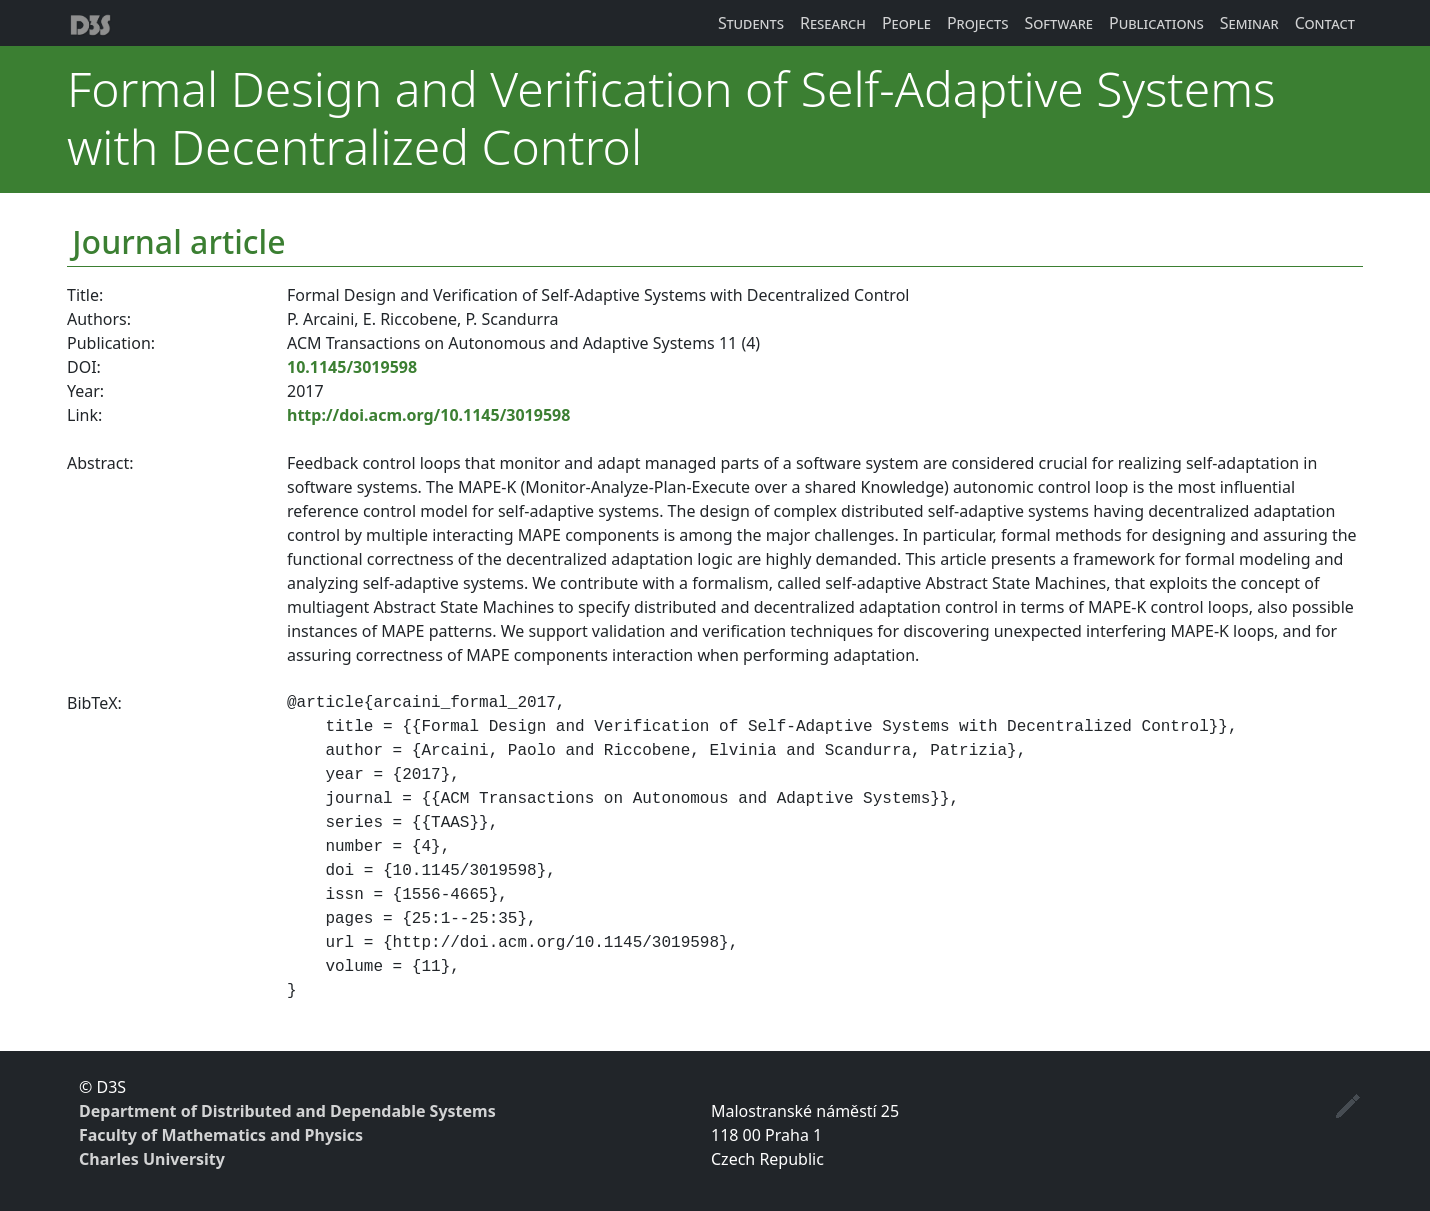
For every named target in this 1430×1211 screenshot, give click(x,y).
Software (1058, 23)
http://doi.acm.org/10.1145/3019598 (428, 415)
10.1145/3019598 (352, 367)
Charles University (152, 1159)
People (906, 23)
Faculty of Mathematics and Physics (221, 1135)
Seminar (1249, 23)
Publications (1156, 23)
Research (833, 23)
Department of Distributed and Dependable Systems (287, 1111)
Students (751, 23)
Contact (1325, 23)
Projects (978, 23)
